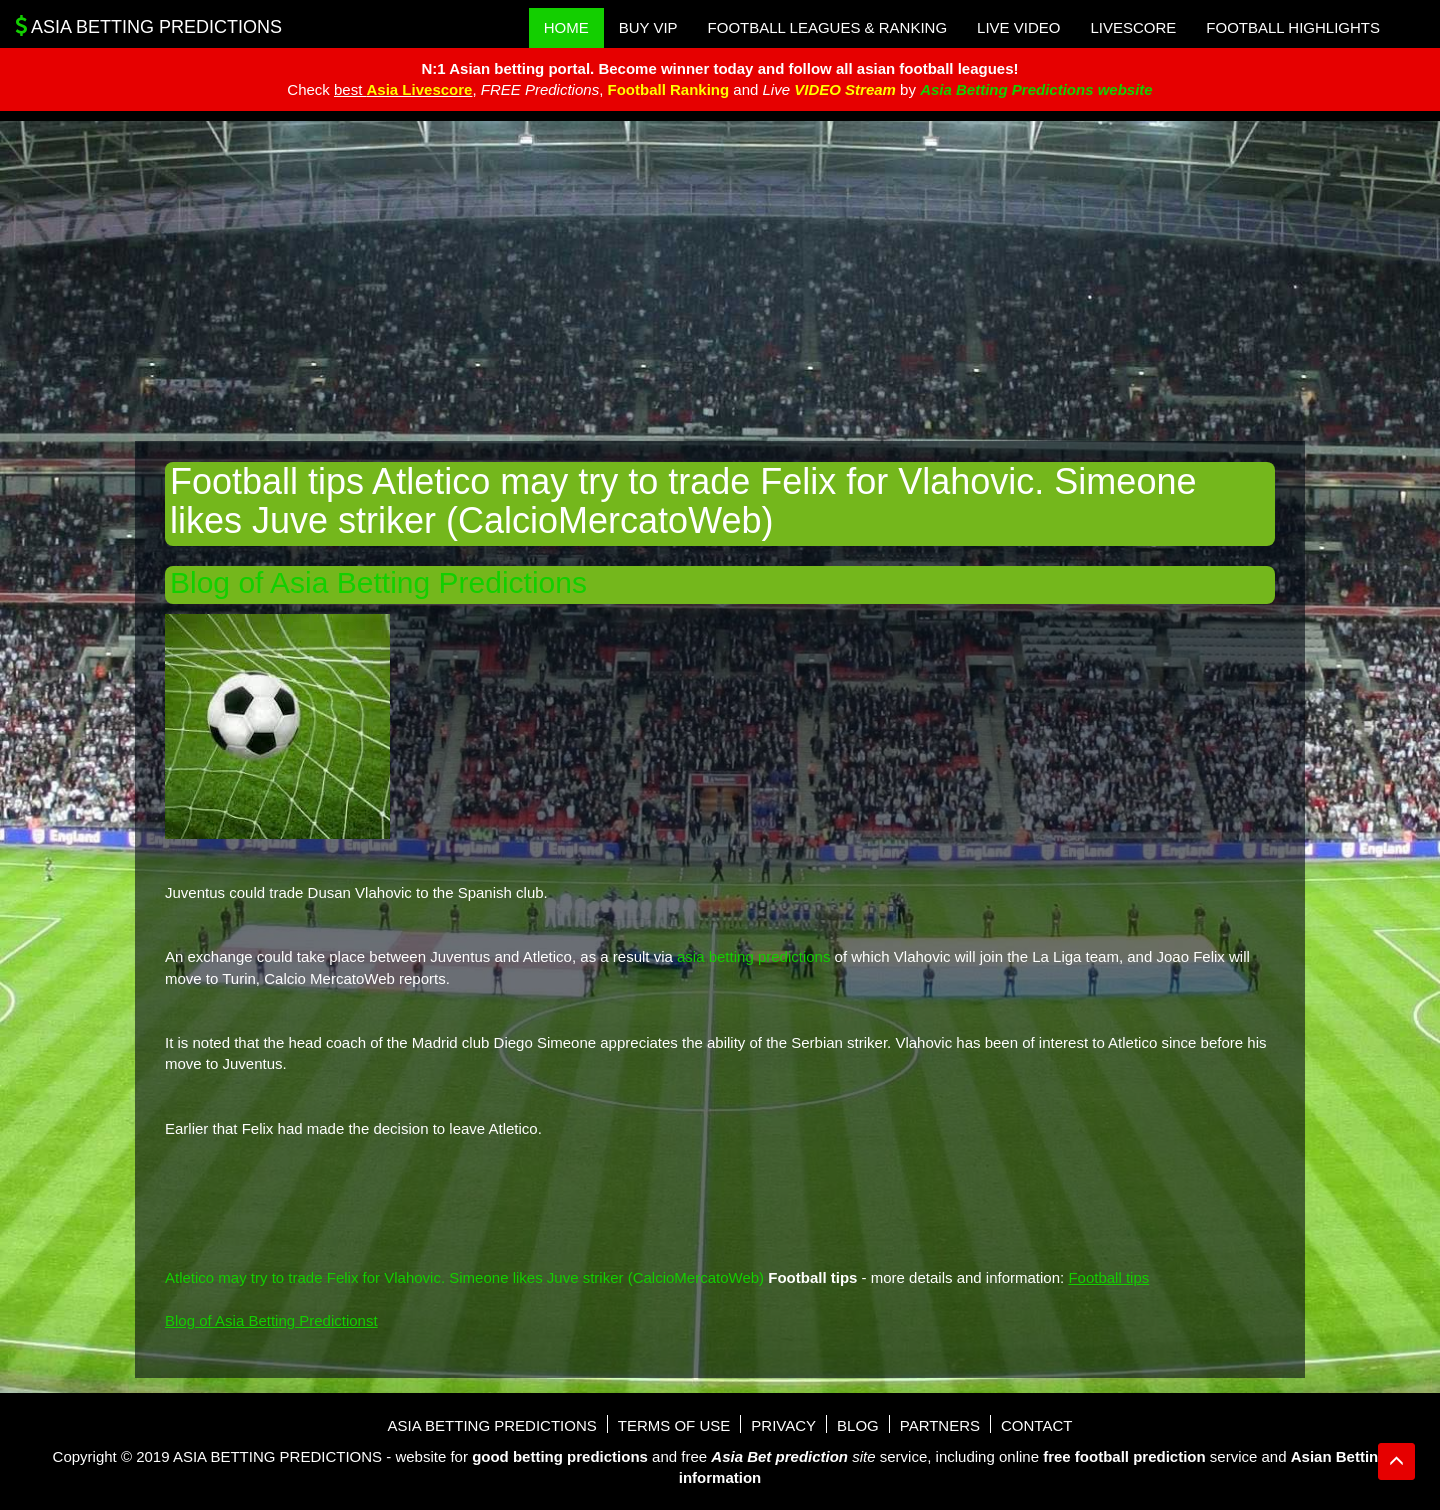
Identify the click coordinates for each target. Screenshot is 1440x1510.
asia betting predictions (753, 956)
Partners (940, 1425)
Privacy (783, 1425)
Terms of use (674, 1425)
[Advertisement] (720, 281)
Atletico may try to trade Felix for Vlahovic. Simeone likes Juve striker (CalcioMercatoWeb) (464, 1277)
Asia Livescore (420, 89)
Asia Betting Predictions (148, 26)
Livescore (1133, 27)
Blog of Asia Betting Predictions (378, 582)
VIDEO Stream (845, 89)
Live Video (1018, 27)
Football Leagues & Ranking (828, 27)
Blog (858, 1425)
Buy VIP (648, 27)
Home (566, 27)
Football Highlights (1293, 27)
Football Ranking (668, 89)
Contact (1036, 1425)
